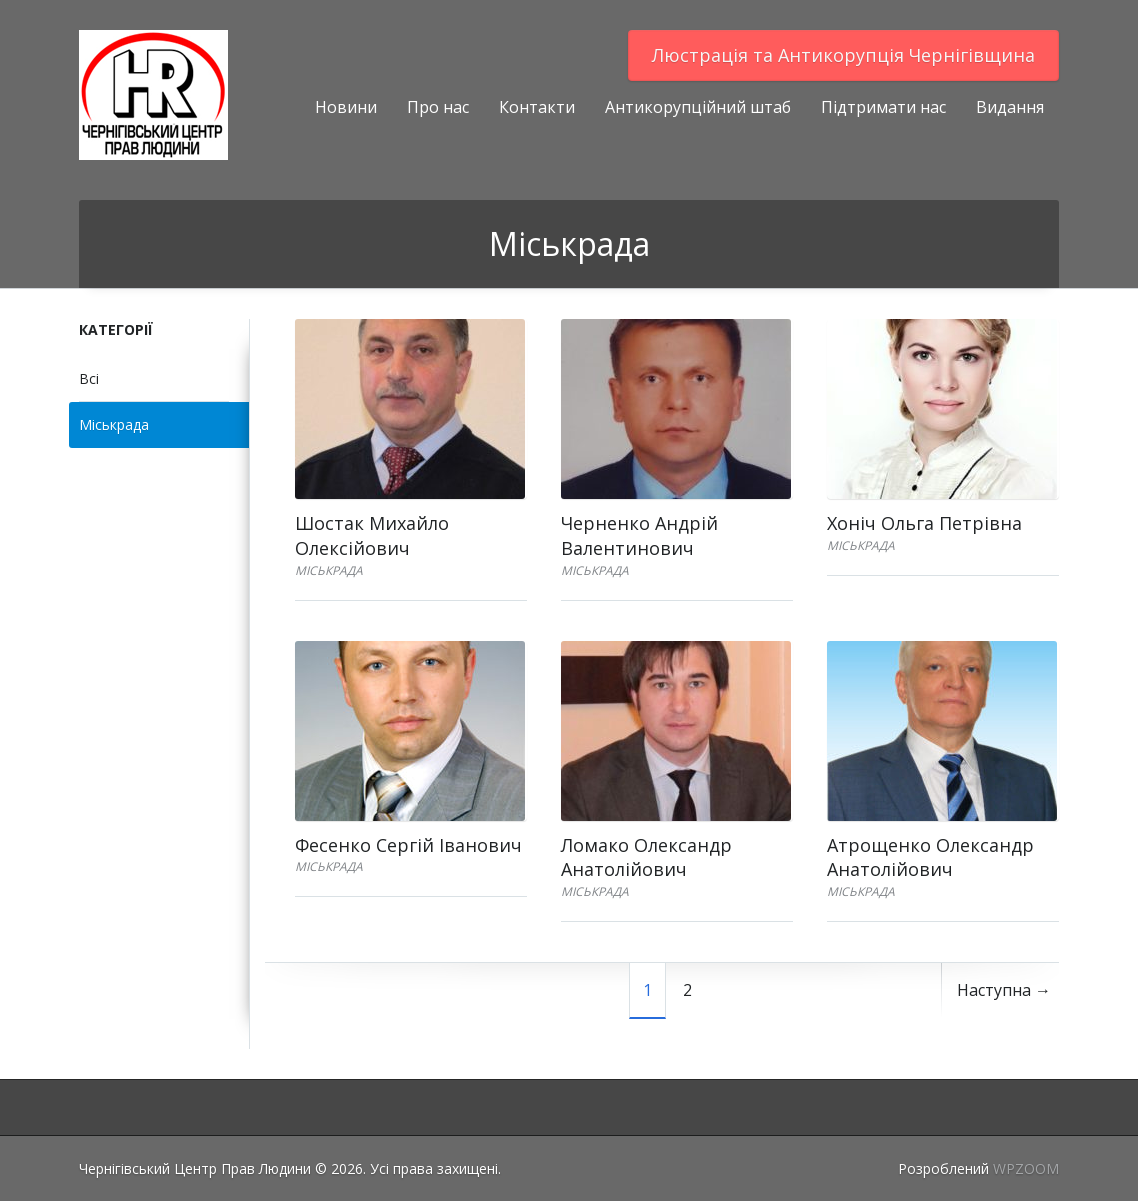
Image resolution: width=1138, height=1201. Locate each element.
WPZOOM (1026, 1168)
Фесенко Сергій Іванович (408, 845)
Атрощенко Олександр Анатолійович (930, 857)
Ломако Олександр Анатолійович (646, 857)
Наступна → (1004, 990)
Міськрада (114, 424)
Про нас (438, 107)
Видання (1010, 107)
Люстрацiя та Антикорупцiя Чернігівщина (843, 55)
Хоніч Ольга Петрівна (924, 523)
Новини (346, 107)
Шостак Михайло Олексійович (372, 535)
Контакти (537, 107)
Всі (89, 378)
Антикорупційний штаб (698, 107)
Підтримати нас (883, 107)
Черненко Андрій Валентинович (639, 535)
